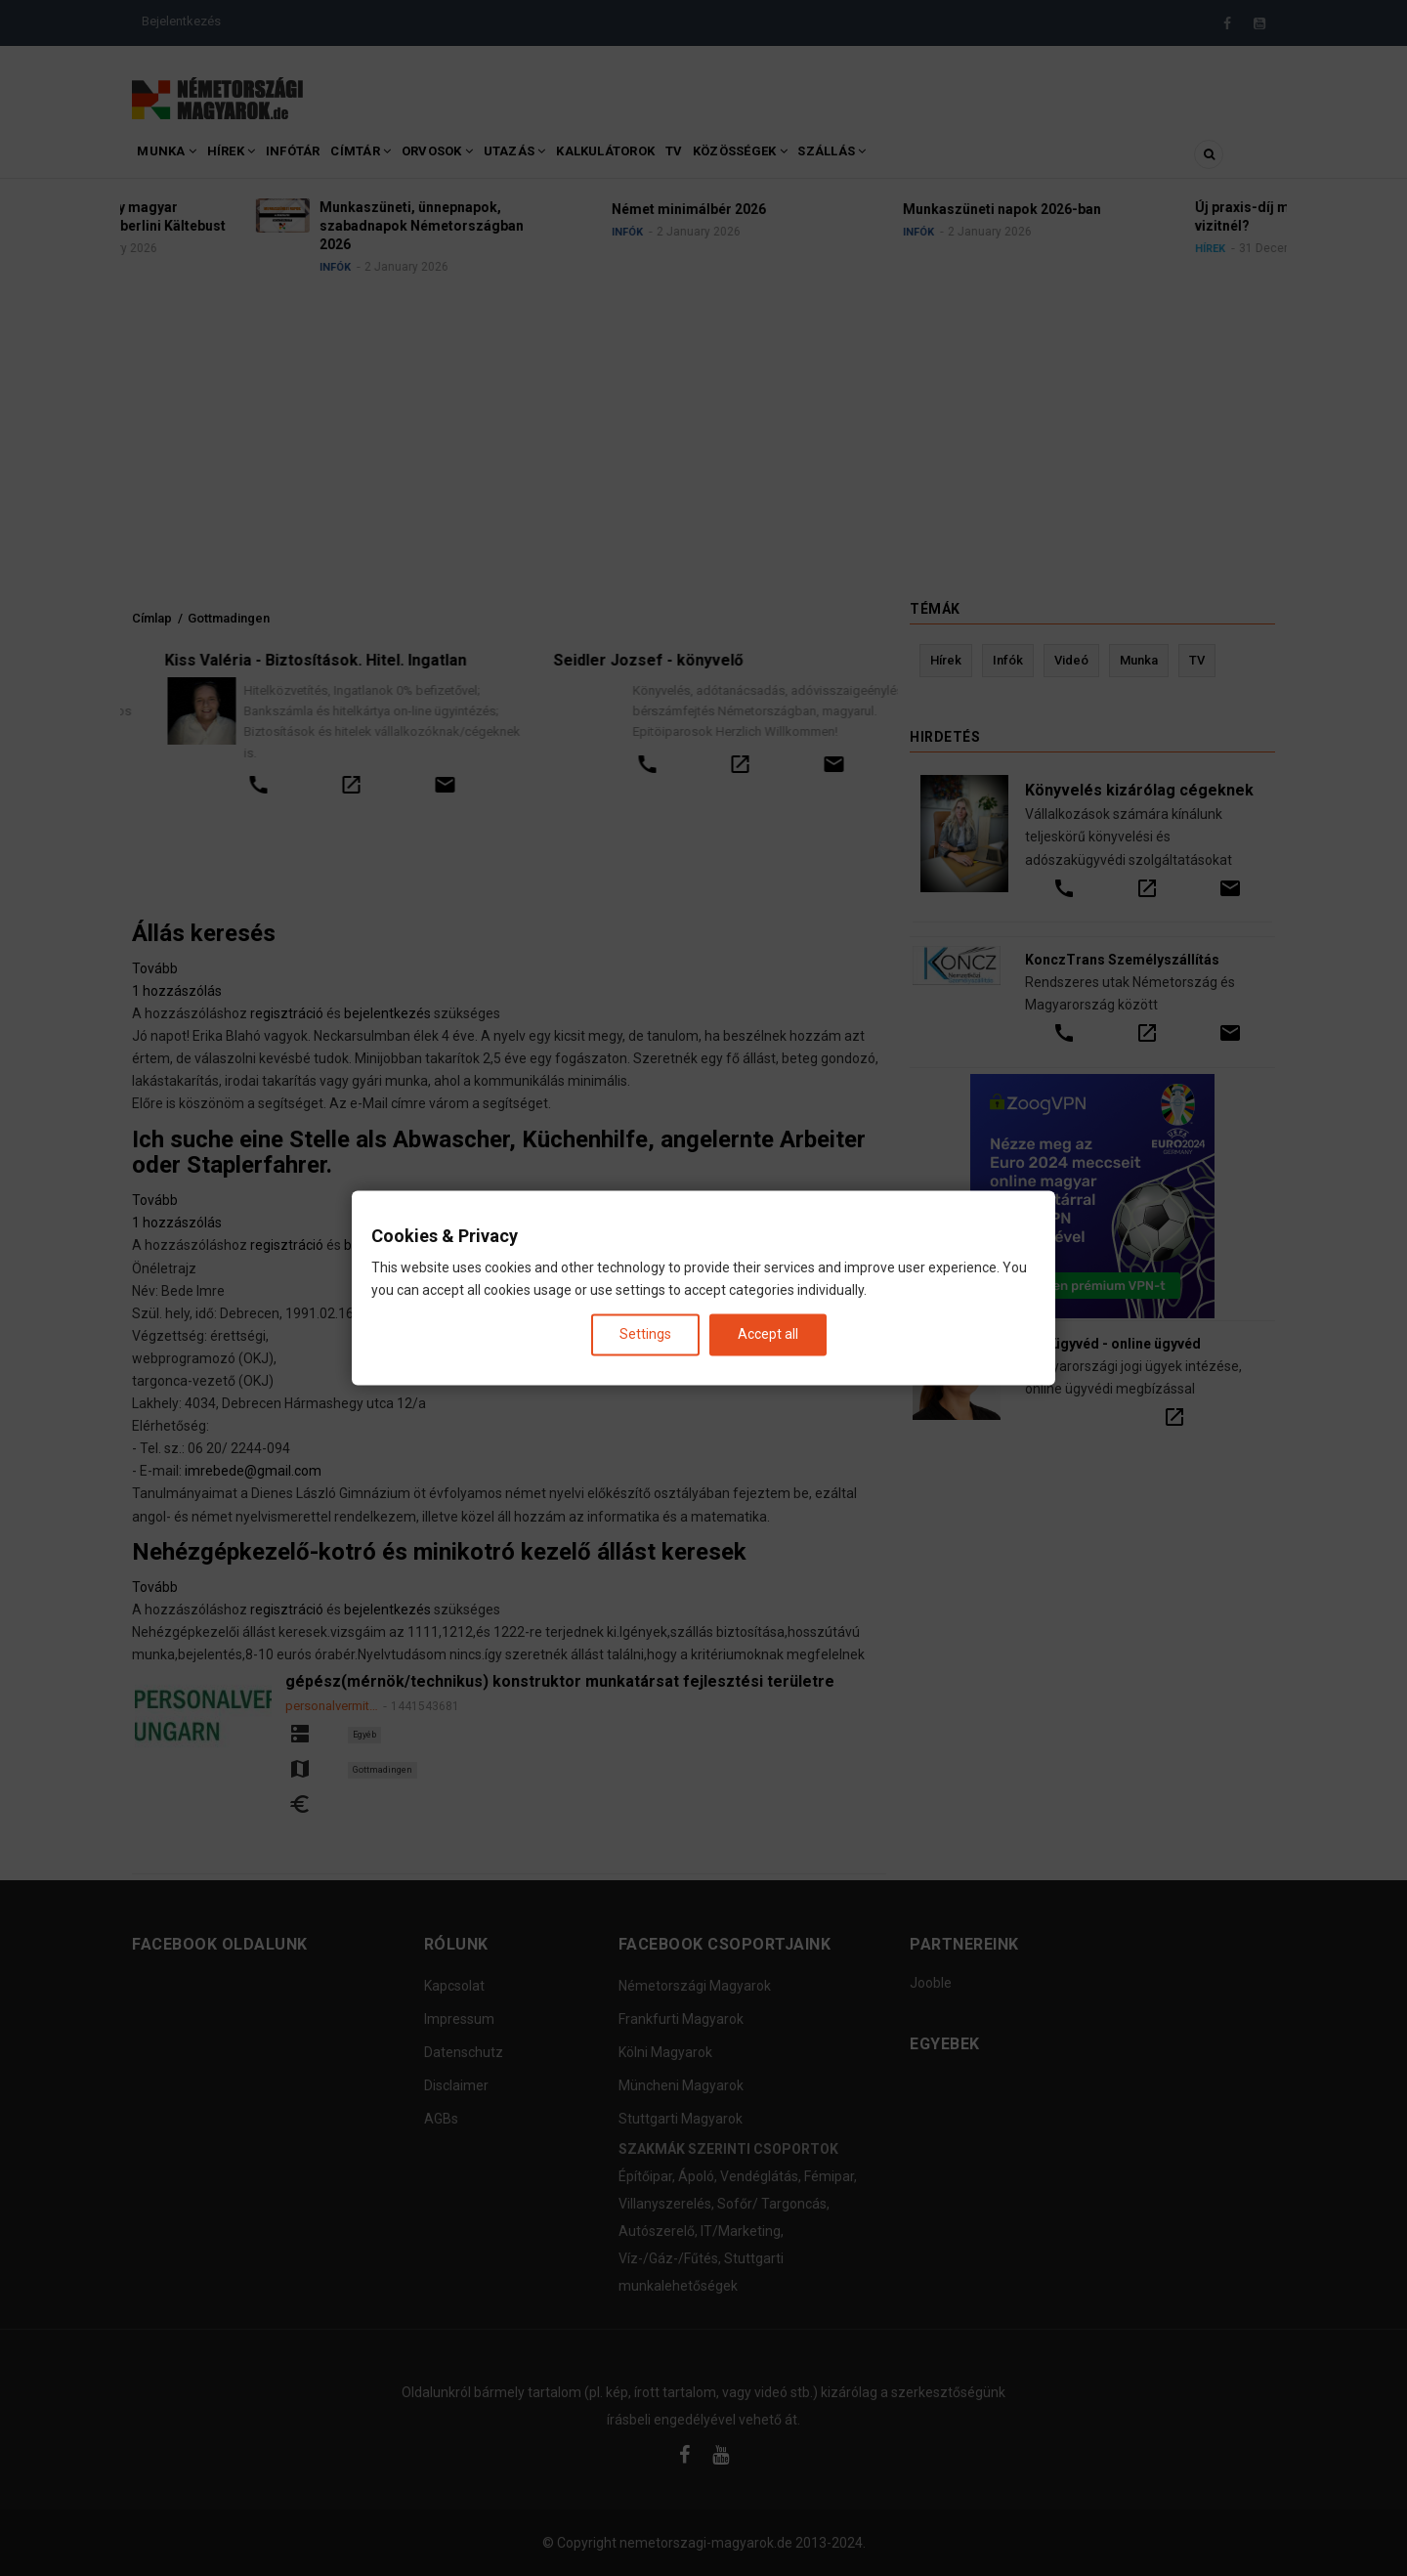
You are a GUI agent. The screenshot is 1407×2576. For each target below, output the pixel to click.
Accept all (768, 1334)
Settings (645, 1334)
